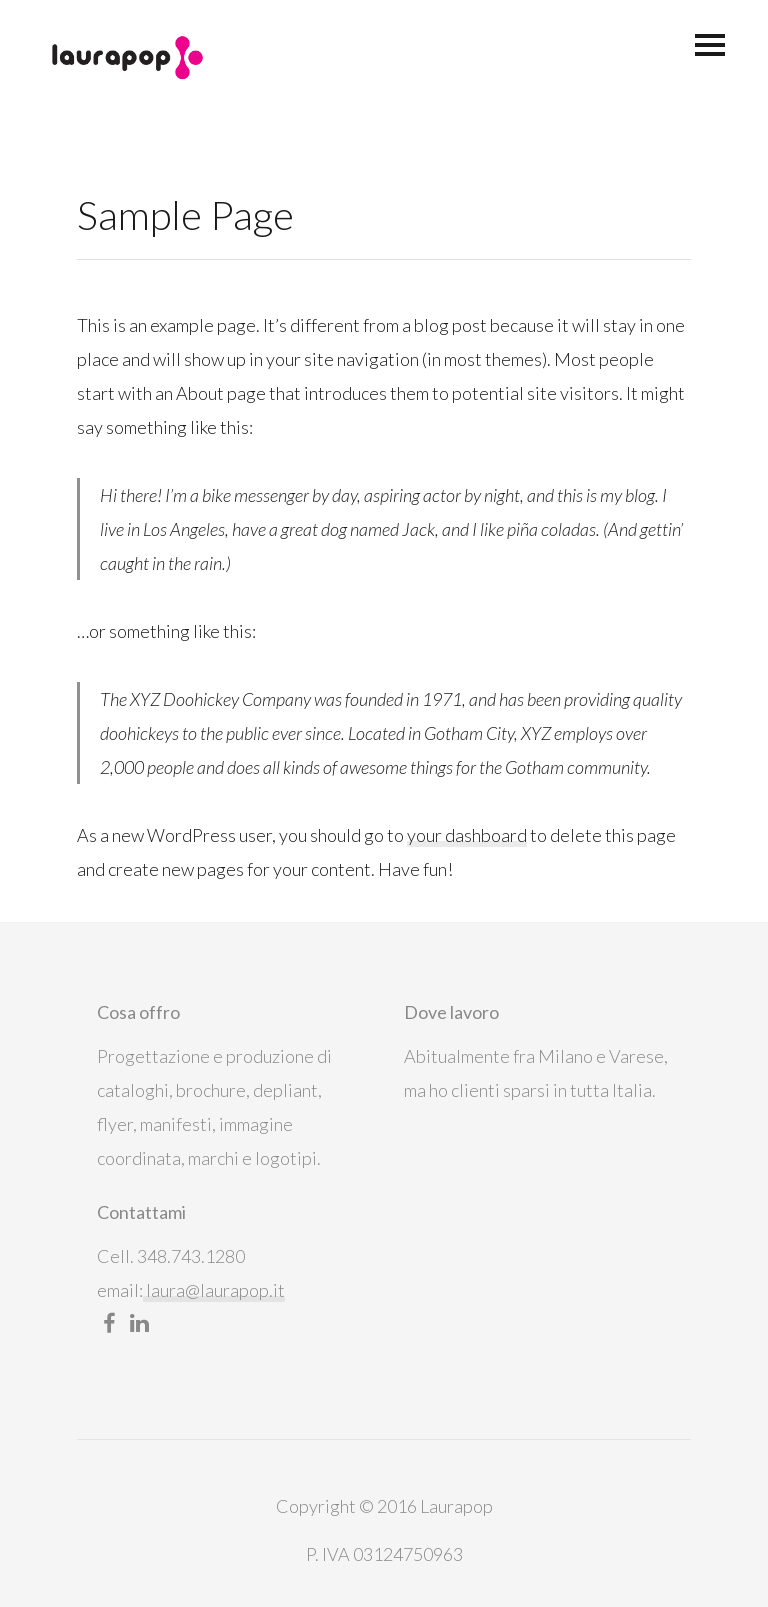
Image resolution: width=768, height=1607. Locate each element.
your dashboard (467, 835)
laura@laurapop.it (214, 1290)
